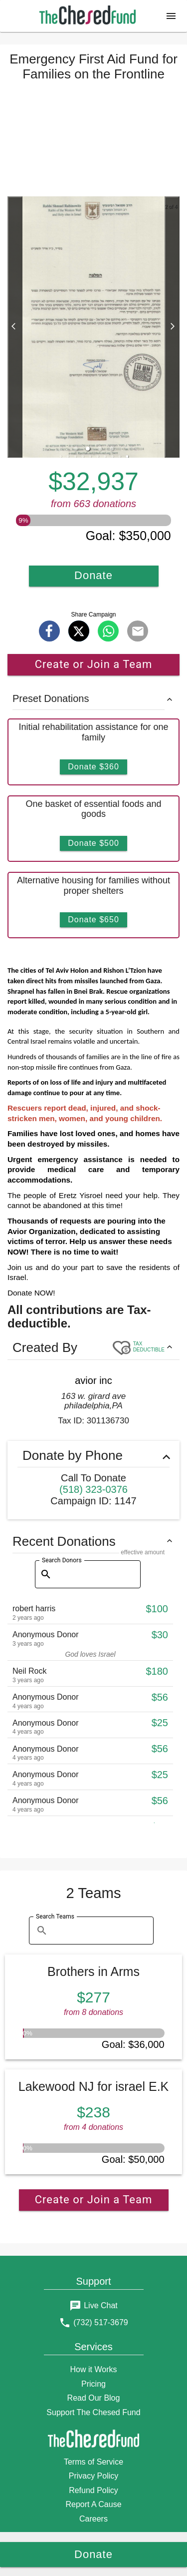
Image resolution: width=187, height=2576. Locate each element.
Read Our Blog (93, 2398)
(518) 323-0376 (93, 1489)
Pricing (93, 2384)
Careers (93, 2519)
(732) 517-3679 (100, 2322)
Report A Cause (93, 2504)
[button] (171, 16)
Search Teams (55, 1916)
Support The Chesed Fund (93, 2412)
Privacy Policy (94, 2476)
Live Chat (101, 2305)
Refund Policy (93, 2490)
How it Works (93, 2369)
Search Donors (62, 1560)
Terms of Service (93, 2462)
